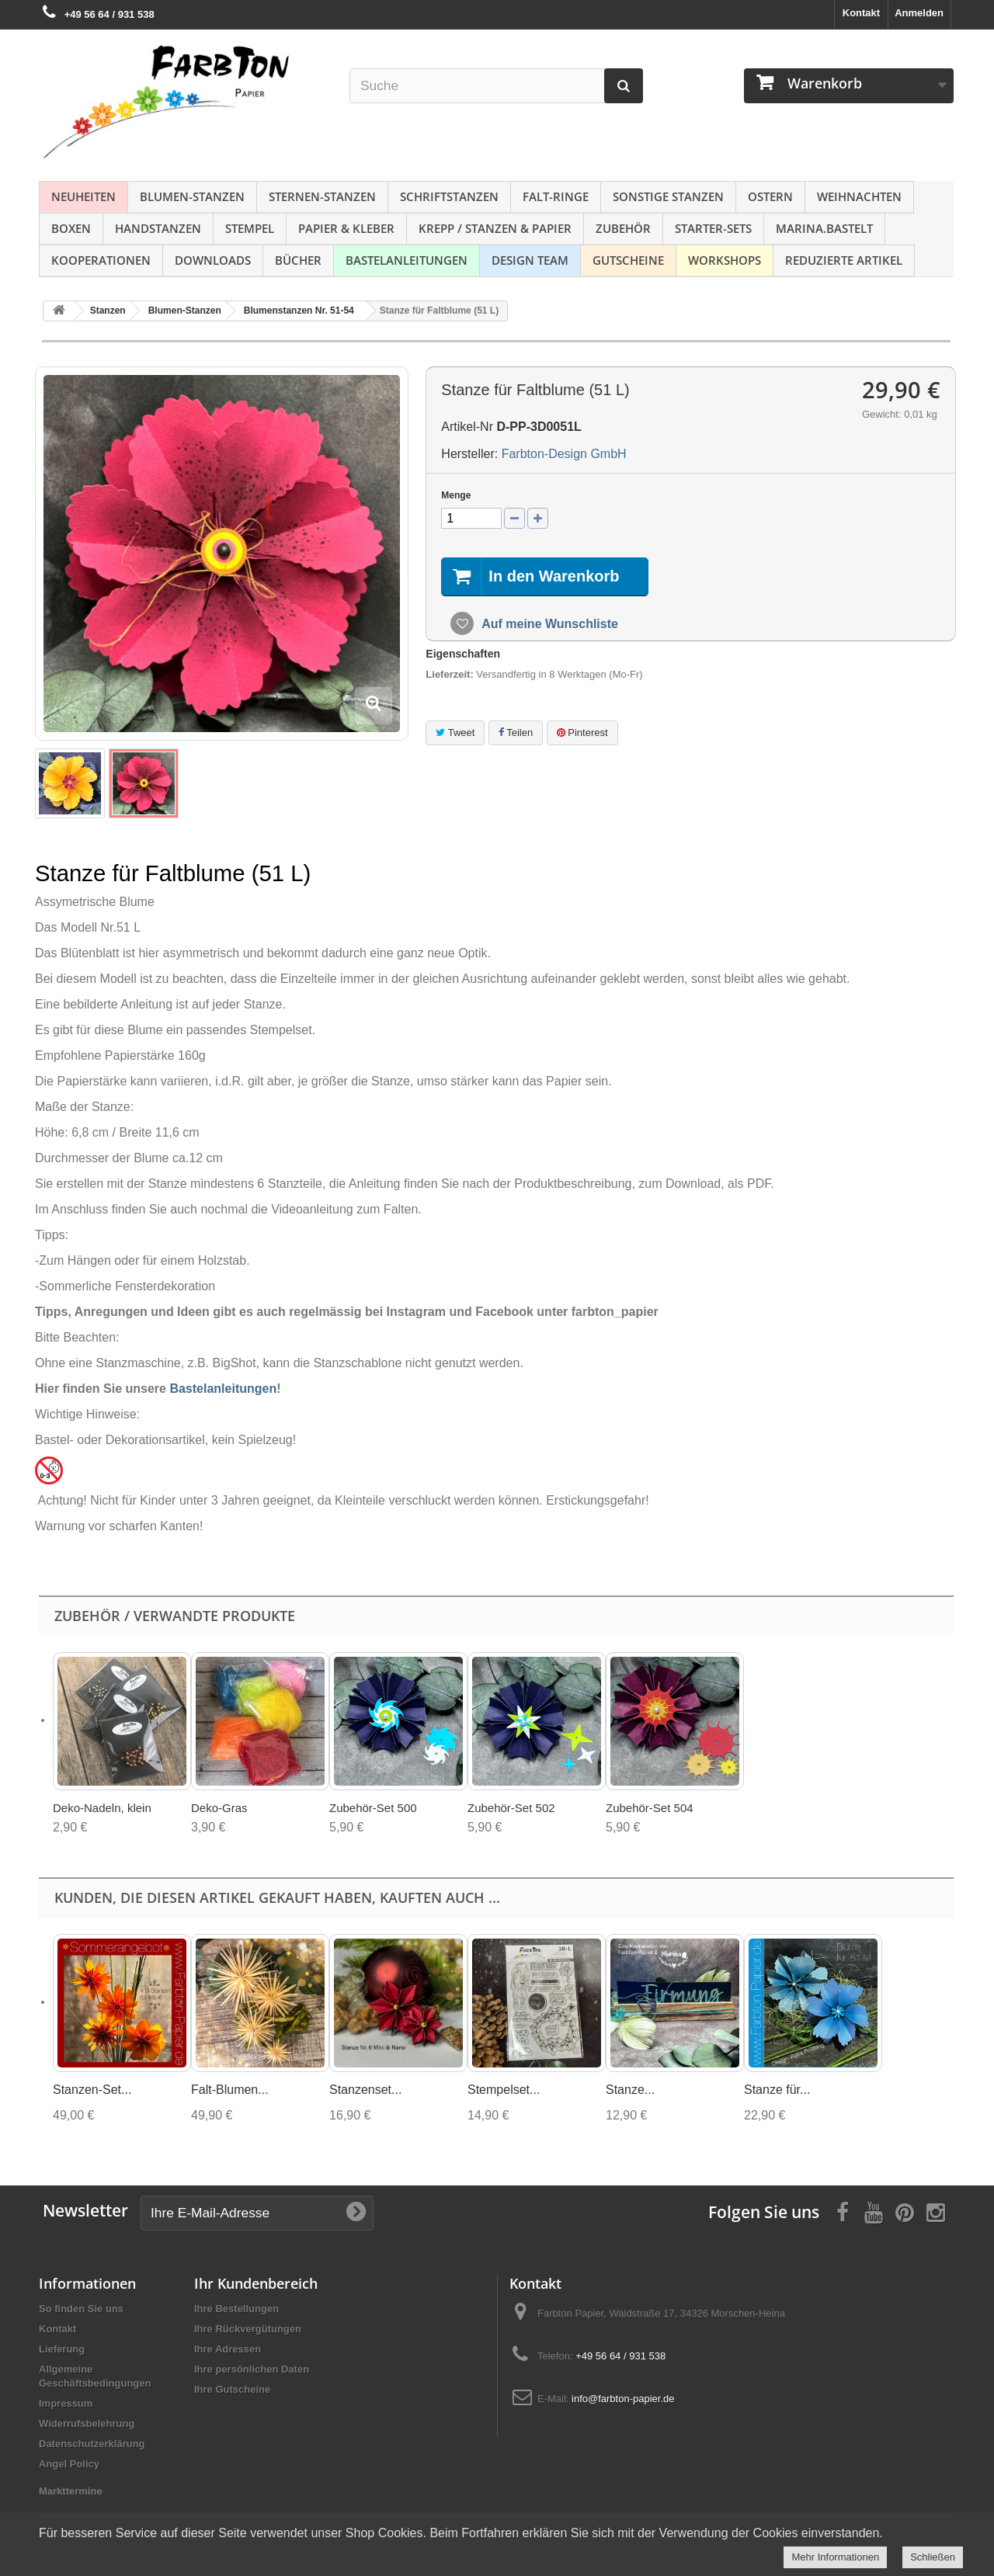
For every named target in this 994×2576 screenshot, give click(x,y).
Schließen (932, 2557)
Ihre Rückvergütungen (247, 2329)
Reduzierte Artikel (843, 260)
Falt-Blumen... (230, 2089)
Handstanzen (158, 228)
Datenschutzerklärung (92, 2443)
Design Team (530, 260)
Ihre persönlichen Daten (251, 2369)
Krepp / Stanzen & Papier (495, 228)
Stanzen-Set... (92, 2089)
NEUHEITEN (83, 196)
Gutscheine (628, 260)
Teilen (516, 732)
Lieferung (62, 2349)
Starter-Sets (713, 228)
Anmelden (919, 13)
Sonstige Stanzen (668, 196)
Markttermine (71, 2491)
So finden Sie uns (81, 2308)
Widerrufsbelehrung (86, 2423)
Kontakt (861, 13)
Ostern (770, 196)
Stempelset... (503, 2089)
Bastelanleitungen (406, 260)
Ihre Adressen (227, 2349)
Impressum (65, 2403)
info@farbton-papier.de (623, 2398)
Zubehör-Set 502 (511, 1807)
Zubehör (623, 228)
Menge (456, 495)
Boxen (71, 228)
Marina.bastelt (824, 228)
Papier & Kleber (346, 228)
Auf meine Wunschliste (548, 623)
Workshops (724, 260)
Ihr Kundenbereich (256, 2283)
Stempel (249, 228)
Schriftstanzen (449, 196)
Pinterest (582, 732)
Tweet (455, 732)
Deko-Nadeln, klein (102, 1807)
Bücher (298, 260)
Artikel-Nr (467, 426)
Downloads (213, 260)
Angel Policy (69, 2464)
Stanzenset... (365, 2089)
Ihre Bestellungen (236, 2308)
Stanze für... (777, 2089)
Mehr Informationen (835, 2557)
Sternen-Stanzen (322, 196)
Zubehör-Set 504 (649, 1807)
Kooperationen (101, 260)
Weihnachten (859, 196)
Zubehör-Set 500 (373, 1807)
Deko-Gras (219, 1807)
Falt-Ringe (556, 196)
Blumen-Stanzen (192, 196)
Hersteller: (469, 453)
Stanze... (630, 2089)
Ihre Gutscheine (232, 2389)
